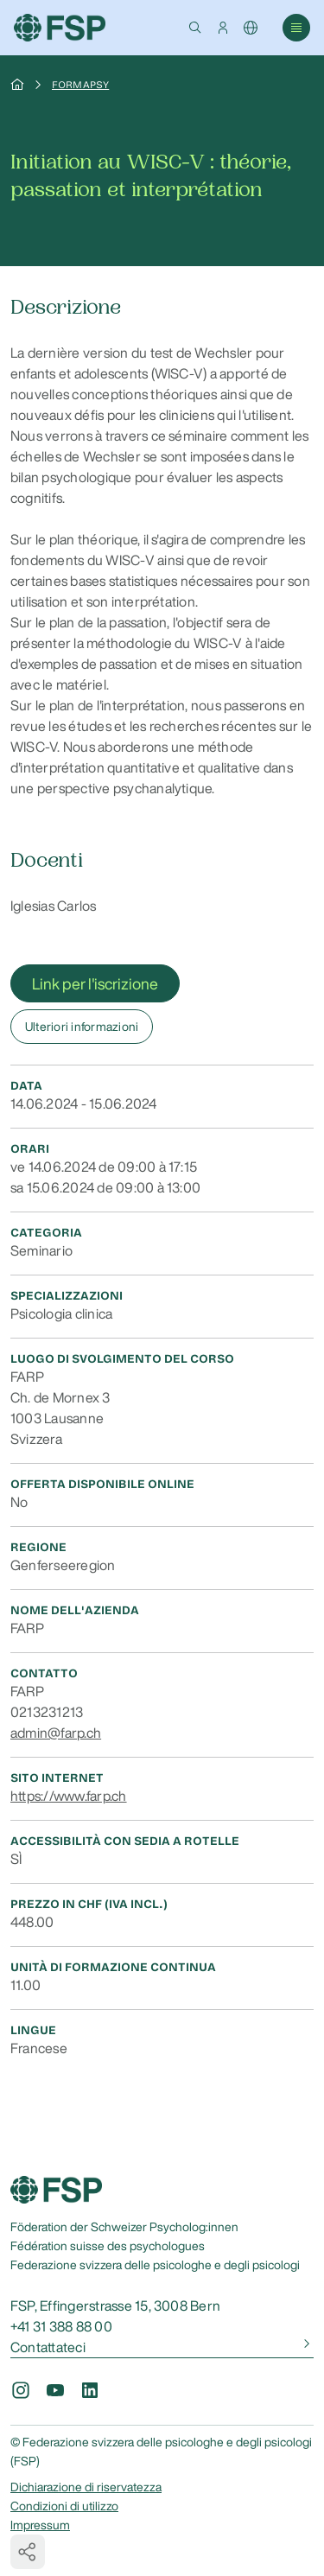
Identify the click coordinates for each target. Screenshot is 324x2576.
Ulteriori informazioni (81, 1027)
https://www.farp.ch (68, 1796)
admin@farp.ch (55, 1733)
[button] (195, 27)
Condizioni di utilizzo (64, 2506)
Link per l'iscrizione (95, 983)
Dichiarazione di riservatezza (86, 2487)
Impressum (40, 2525)
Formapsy (80, 84)
